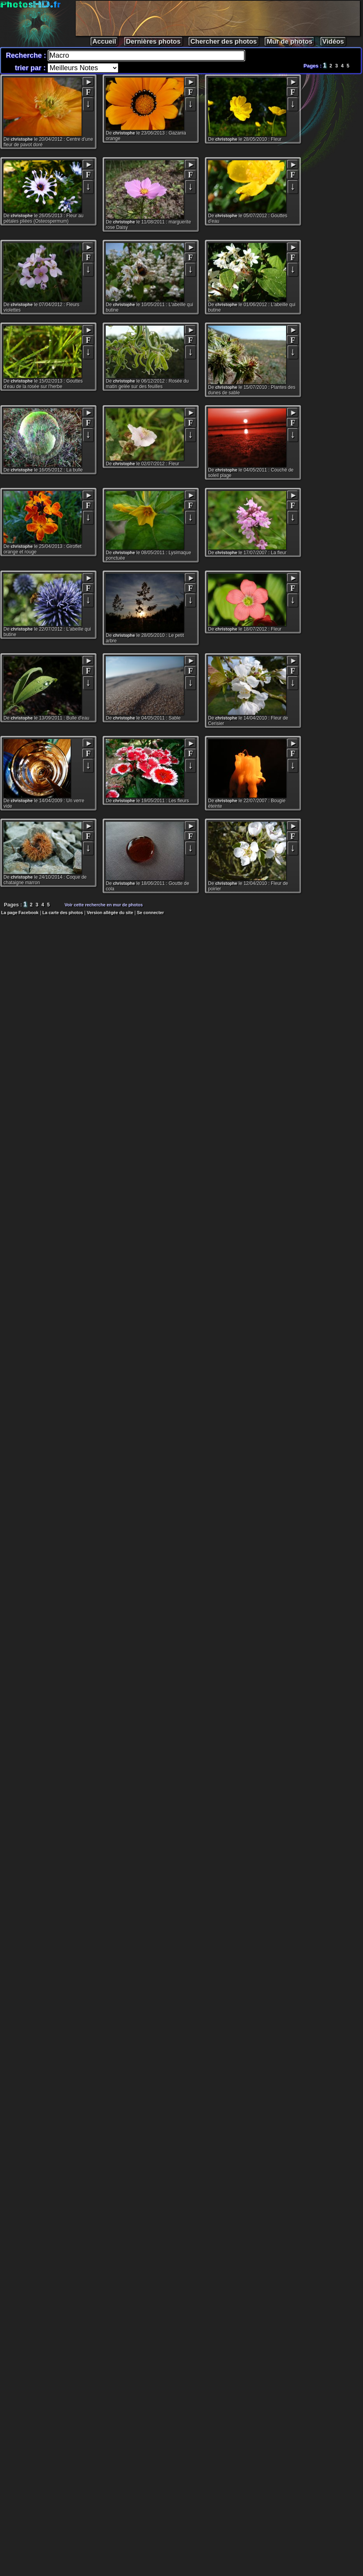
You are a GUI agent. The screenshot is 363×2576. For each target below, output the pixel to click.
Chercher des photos (223, 41)
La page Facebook (20, 912)
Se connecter (150, 912)
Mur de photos (289, 41)
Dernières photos (153, 41)
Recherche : (27, 55)
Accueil (104, 41)
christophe (22, 139)
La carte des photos (63, 912)
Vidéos (333, 41)
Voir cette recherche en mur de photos (104, 904)
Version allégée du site (110, 912)
